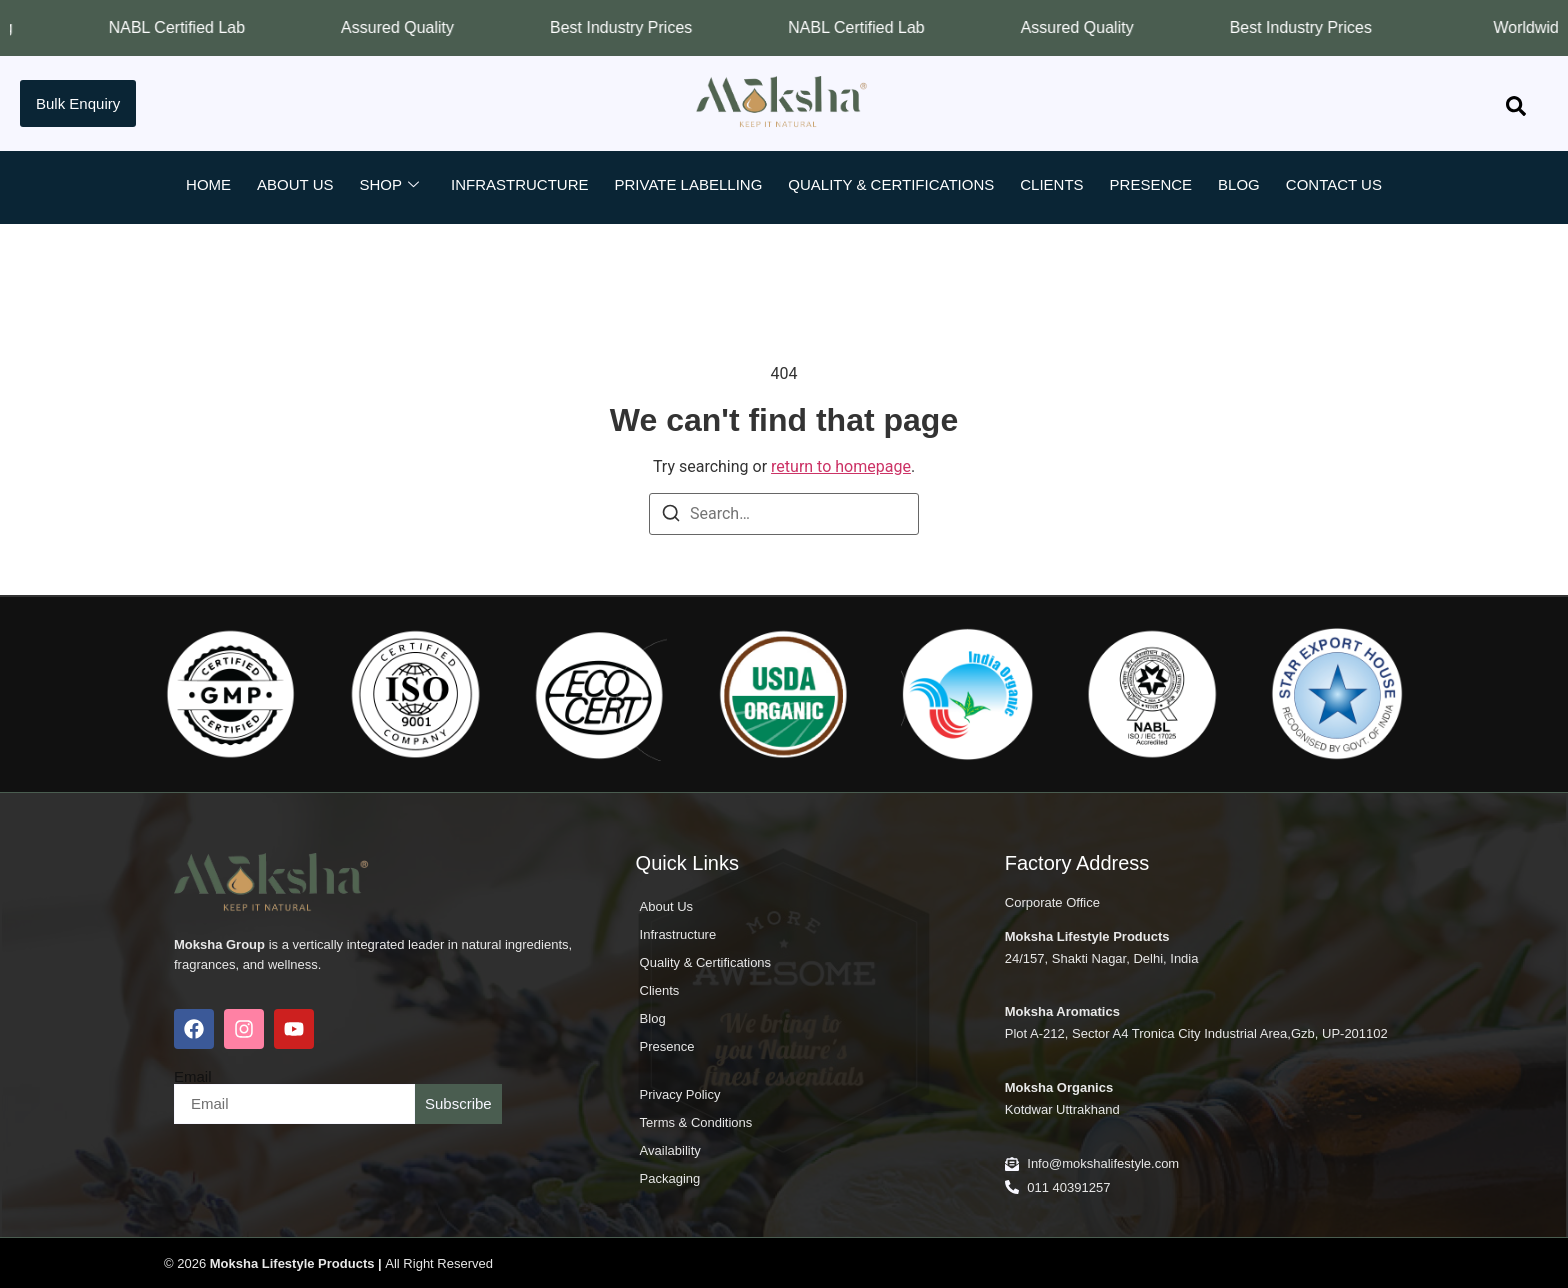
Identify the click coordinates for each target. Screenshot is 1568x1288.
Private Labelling (689, 184)
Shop (389, 185)
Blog (1239, 184)
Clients (1051, 184)
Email (193, 1076)
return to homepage (841, 466)
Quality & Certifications (891, 184)
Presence (1151, 184)
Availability (670, 1150)
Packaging (670, 1178)
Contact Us (1334, 184)
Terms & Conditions (696, 1122)
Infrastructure (520, 184)
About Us (295, 184)
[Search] (671, 516)
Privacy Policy (680, 1094)
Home (208, 184)
